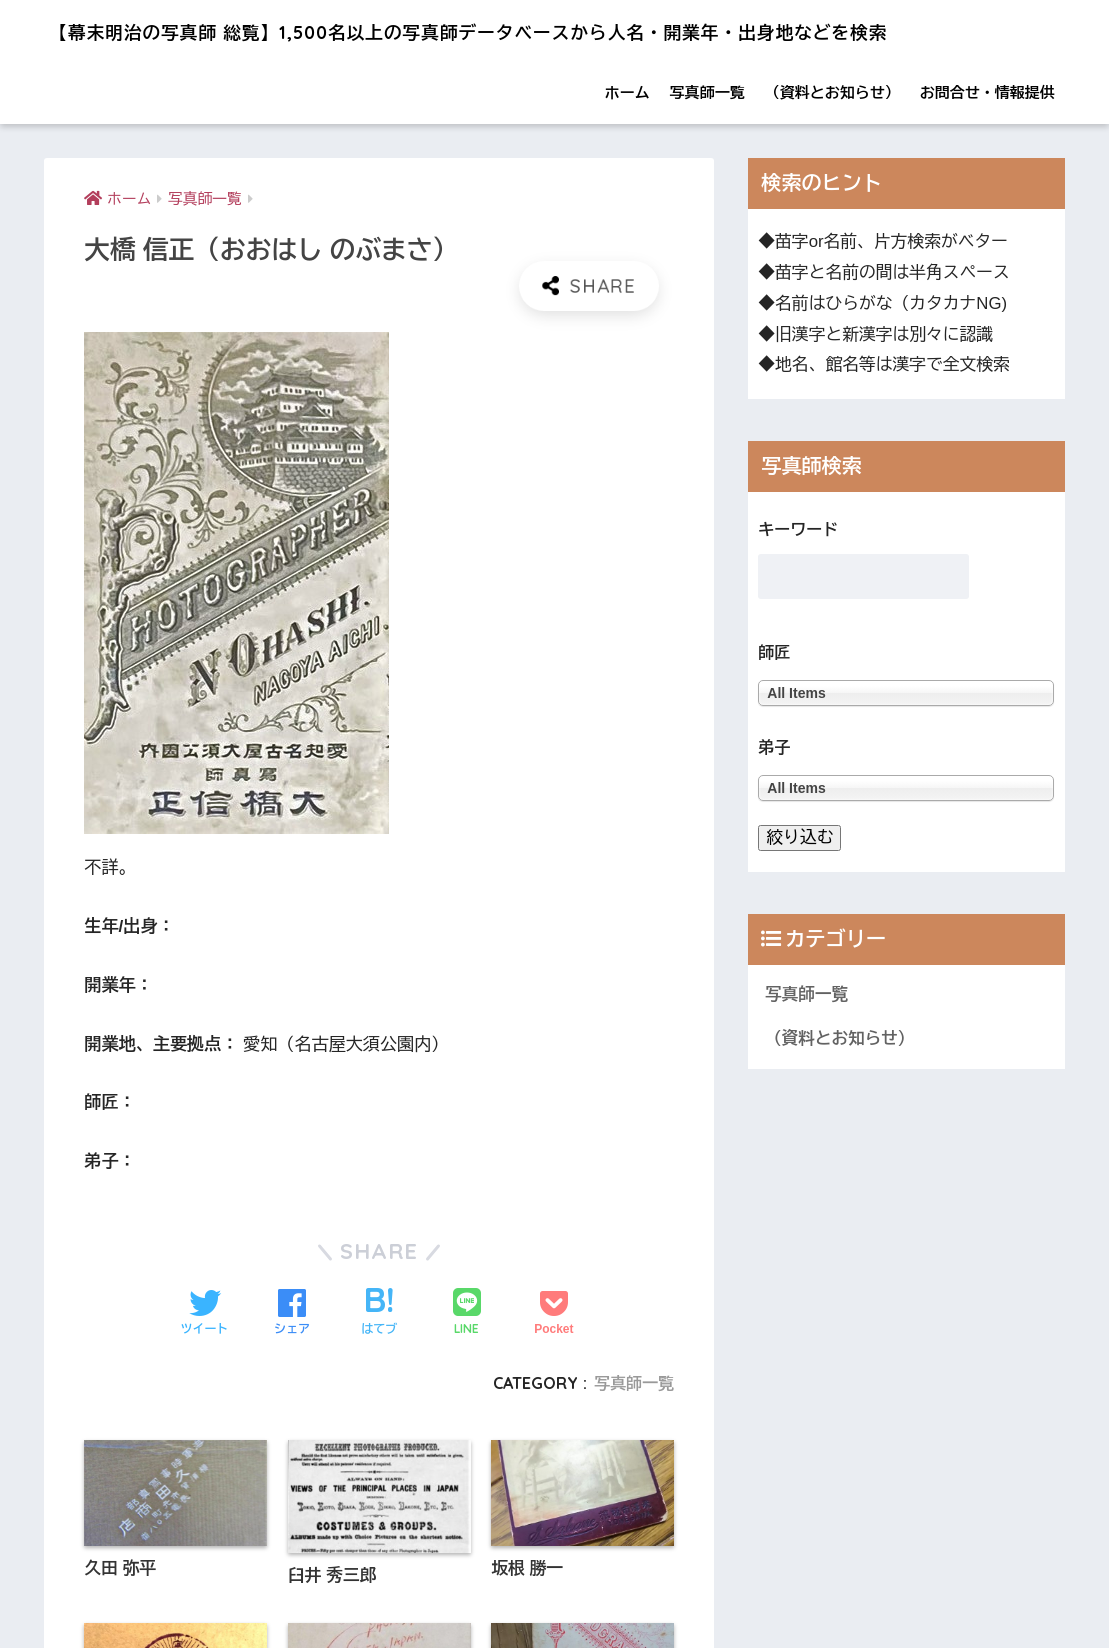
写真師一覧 (707, 141)
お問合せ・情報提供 (987, 141)
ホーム (627, 141)
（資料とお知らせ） (832, 141)
